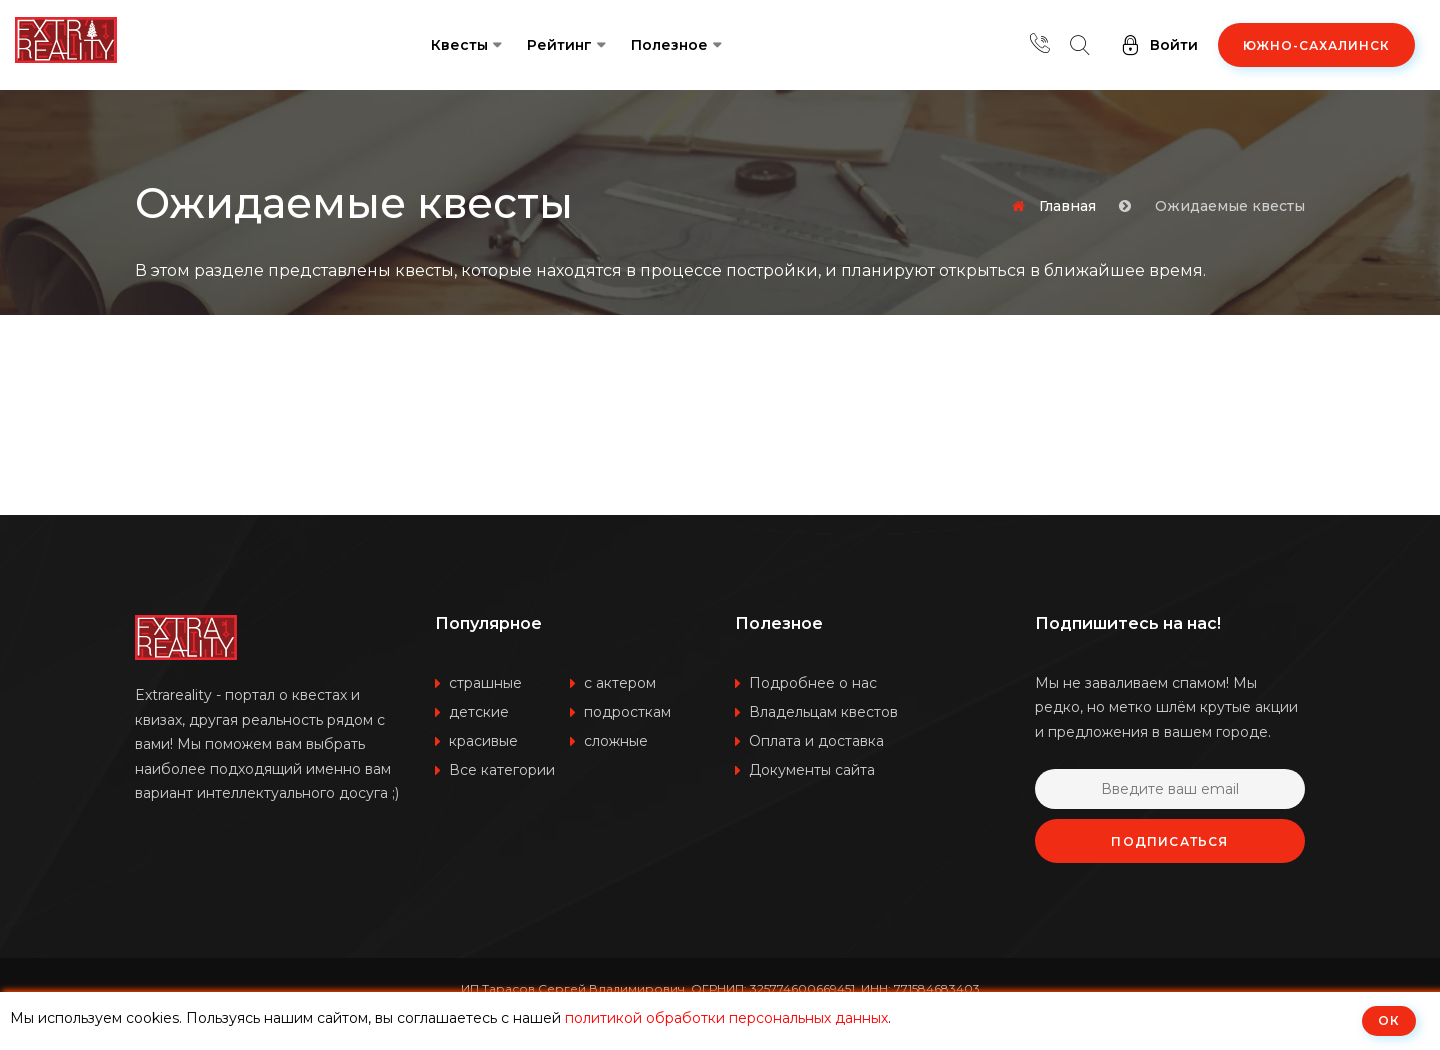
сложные (616, 741)
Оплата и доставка (816, 741)
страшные (485, 683)
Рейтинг (559, 45)
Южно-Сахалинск (1316, 45)
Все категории (502, 770)
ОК (1389, 1020)
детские (479, 712)
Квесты (459, 45)
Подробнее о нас (813, 683)
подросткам (627, 712)
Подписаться (1169, 841)
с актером (620, 683)
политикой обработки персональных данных (726, 1018)
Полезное (669, 45)
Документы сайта (812, 770)
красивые (483, 741)
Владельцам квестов (823, 712)
